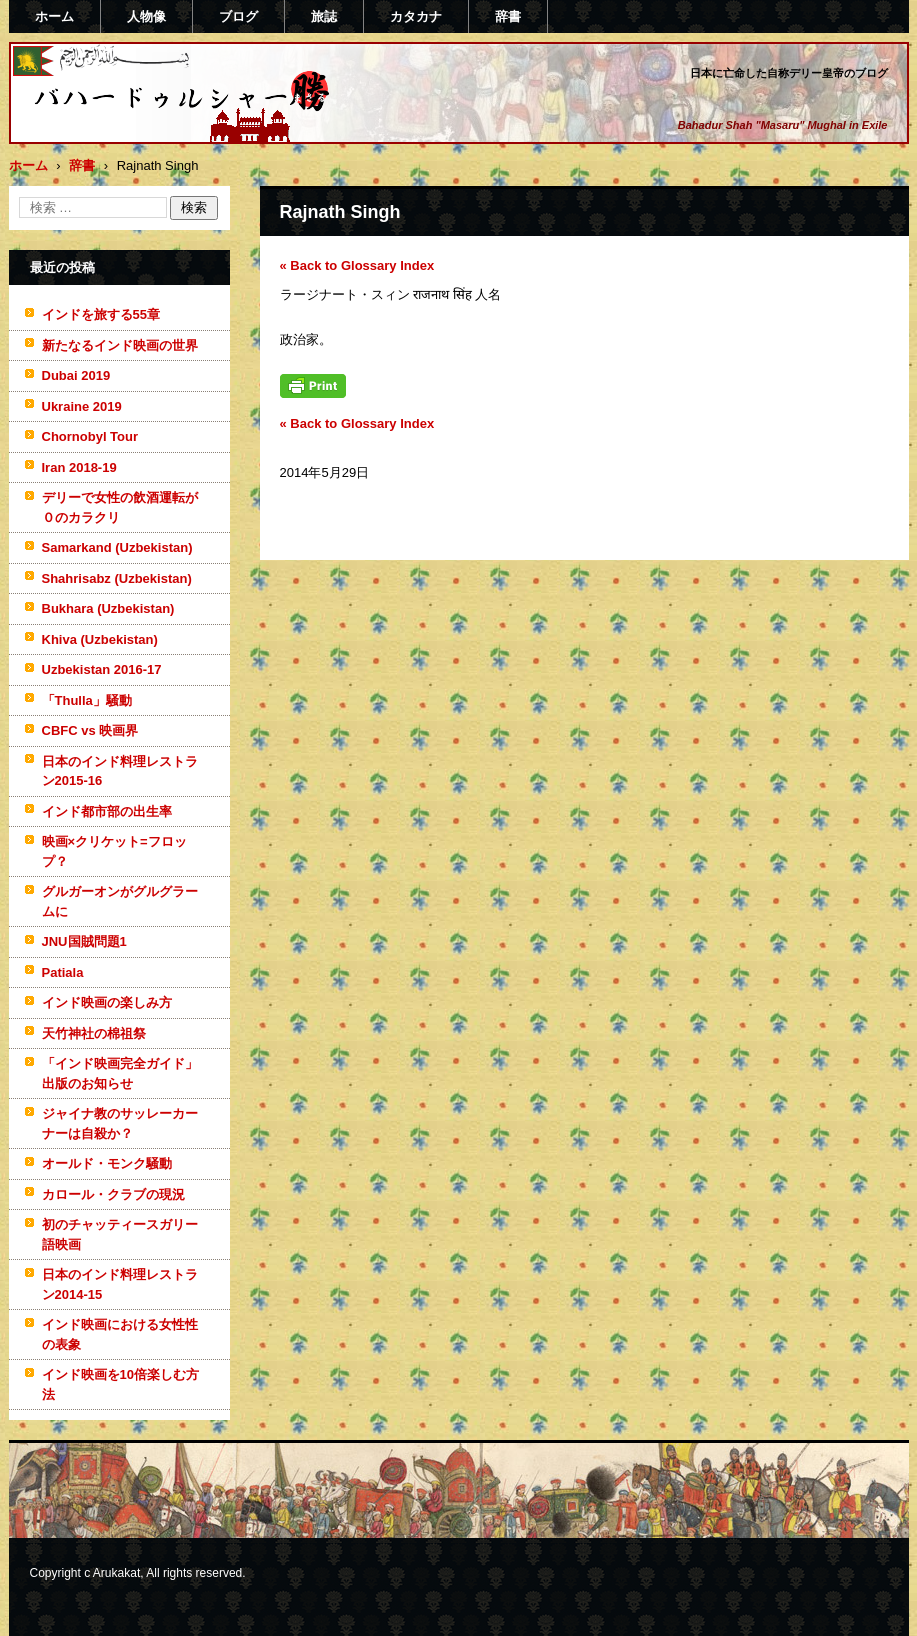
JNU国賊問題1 (84, 941)
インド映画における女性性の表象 (120, 1334)
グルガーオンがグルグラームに (120, 901)
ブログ (238, 16)
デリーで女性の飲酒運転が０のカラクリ (120, 507)
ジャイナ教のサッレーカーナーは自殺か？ (120, 1123)
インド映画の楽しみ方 (107, 1002)
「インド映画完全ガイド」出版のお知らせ (120, 1073)
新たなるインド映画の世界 (120, 345)
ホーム (54, 16)
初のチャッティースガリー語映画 (120, 1234)
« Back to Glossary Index (357, 265)
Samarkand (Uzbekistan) (117, 547)
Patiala (63, 972)
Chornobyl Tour (90, 436)
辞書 (508, 16)
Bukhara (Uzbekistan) (108, 608)
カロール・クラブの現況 (113, 1194)
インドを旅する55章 (101, 314)
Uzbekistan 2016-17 (102, 669)
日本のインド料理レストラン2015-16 (120, 771)
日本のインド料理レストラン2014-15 (120, 1284)
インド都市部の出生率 (107, 811)
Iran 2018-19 (79, 467)
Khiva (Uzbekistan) (100, 639)
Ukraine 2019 (82, 406)
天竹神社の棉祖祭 (94, 1033)
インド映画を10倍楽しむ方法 (120, 1384)
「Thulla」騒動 (87, 700)
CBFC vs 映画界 (90, 730)
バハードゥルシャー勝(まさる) (155, 133)
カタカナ (416, 16)
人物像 (146, 16)
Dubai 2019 (76, 375)
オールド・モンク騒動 (107, 1163)
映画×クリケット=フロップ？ (114, 851)
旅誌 (324, 16)
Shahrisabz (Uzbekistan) (117, 578)
